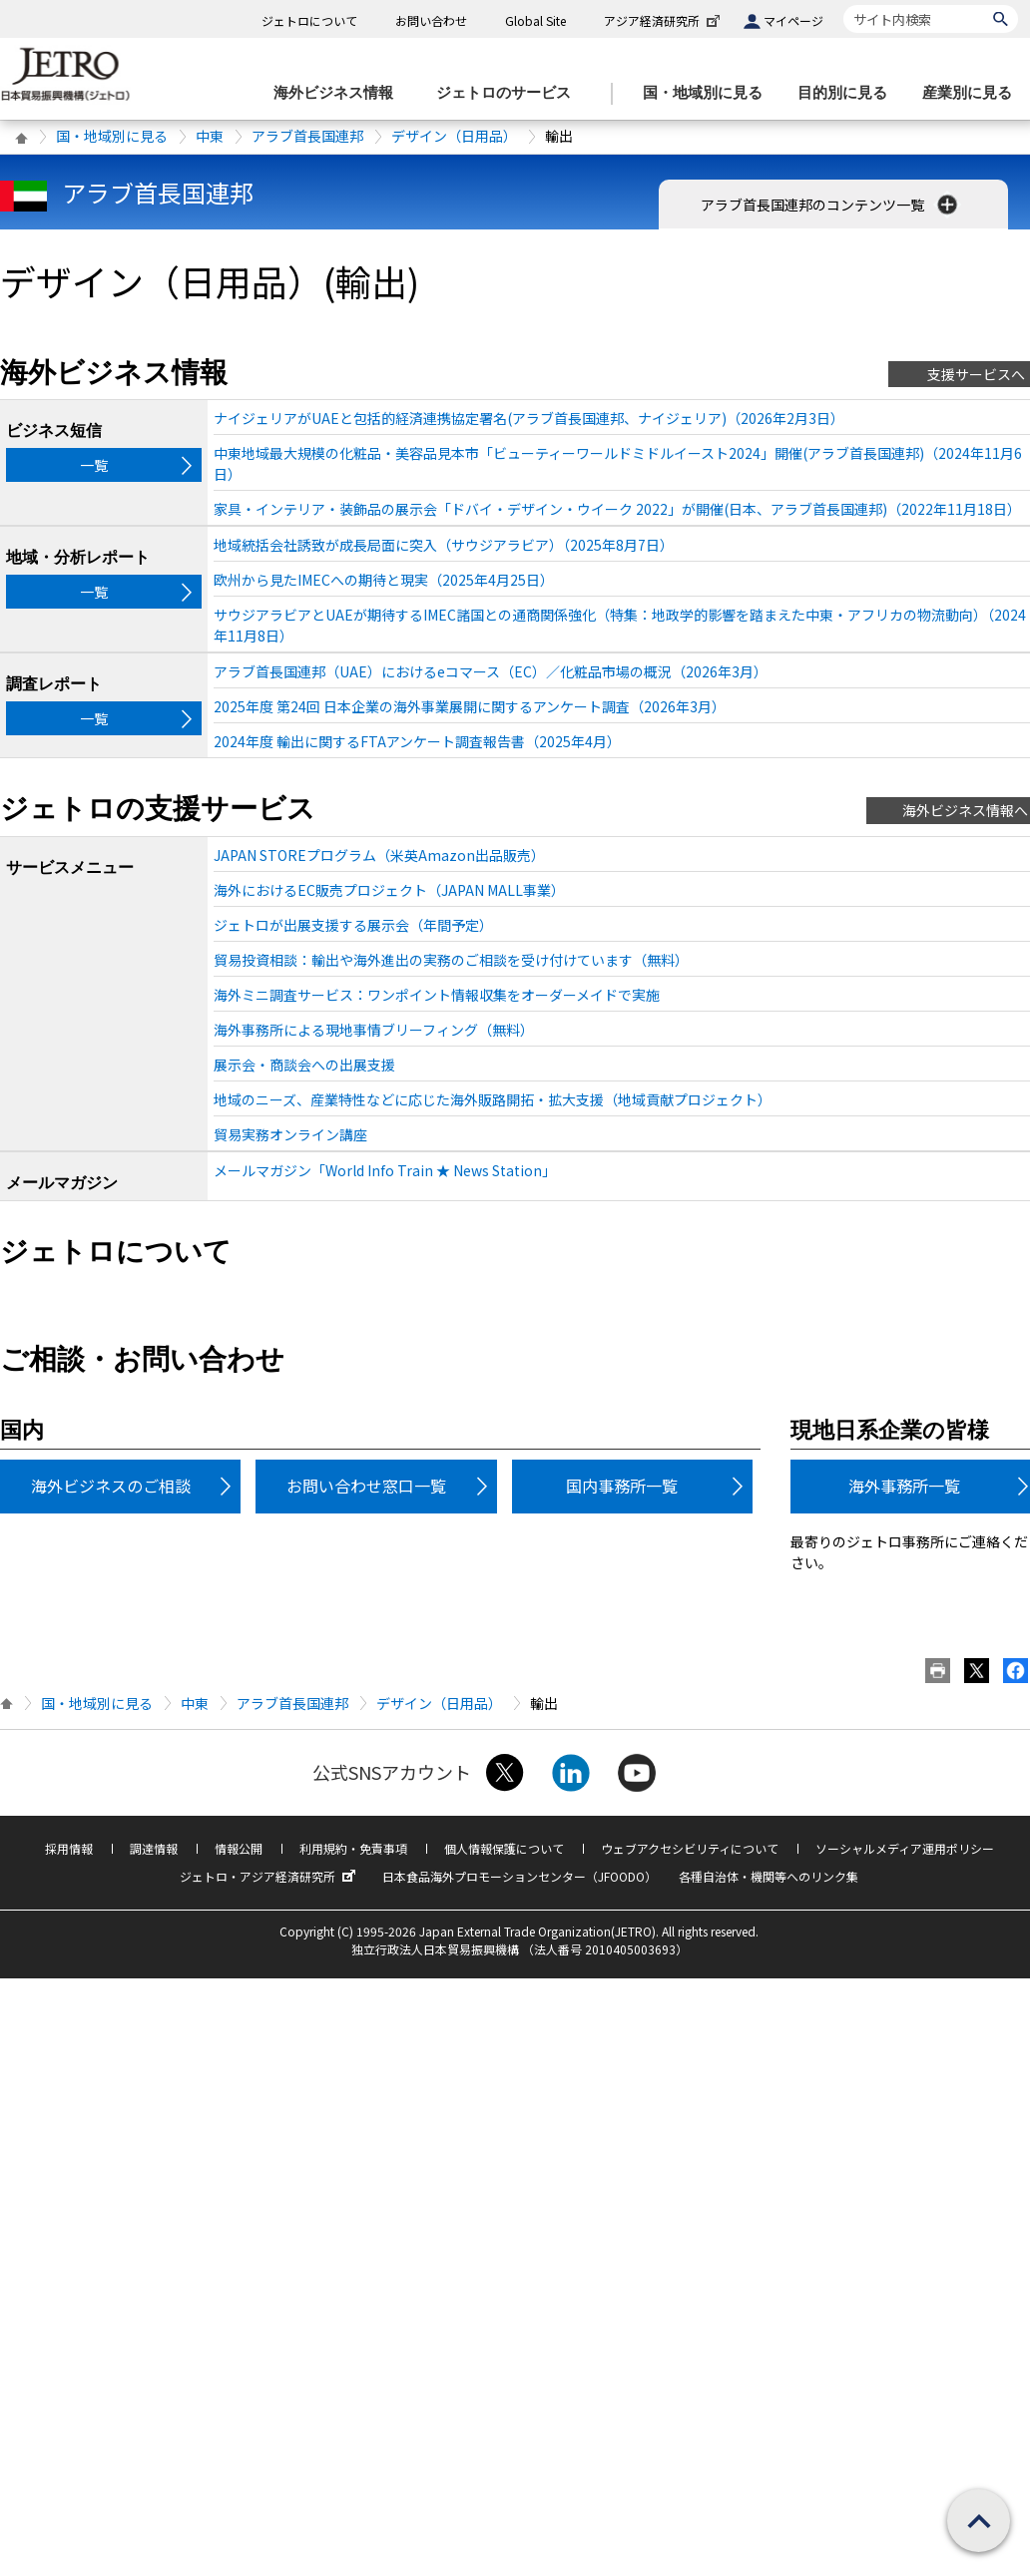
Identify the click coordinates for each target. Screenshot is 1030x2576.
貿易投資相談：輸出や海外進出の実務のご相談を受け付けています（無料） (451, 960)
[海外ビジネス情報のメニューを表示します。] (339, 93)
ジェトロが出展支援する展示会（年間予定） (353, 925)
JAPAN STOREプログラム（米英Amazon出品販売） (379, 855)
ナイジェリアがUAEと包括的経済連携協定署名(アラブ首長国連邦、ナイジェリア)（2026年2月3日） (529, 418)
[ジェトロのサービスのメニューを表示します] (509, 93)
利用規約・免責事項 (353, 1848)
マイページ (793, 20)
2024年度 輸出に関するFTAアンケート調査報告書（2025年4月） (417, 741)
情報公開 (238, 1848)
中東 (210, 136)
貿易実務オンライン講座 (290, 1134)
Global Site (535, 20)
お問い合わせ (431, 20)
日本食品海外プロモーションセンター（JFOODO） (519, 1876)
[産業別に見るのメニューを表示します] (973, 93)
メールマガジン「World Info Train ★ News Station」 (385, 1170)
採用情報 (69, 1848)
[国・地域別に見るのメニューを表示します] (708, 93)
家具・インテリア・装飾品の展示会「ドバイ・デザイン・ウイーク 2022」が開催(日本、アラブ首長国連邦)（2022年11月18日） (617, 509)
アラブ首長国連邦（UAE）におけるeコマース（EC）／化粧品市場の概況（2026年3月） (491, 671)
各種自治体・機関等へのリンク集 (768, 1876)
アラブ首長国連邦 (307, 136)
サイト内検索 (842, 4)
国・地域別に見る (112, 136)
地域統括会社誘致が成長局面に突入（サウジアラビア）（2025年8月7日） (444, 545)
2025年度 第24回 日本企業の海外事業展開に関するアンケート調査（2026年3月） (470, 706)
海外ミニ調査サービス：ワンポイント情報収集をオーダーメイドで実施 (437, 995)
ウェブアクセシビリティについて (689, 1848)
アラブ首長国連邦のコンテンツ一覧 (831, 205)
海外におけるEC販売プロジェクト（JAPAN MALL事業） (389, 890)
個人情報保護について (504, 1848)
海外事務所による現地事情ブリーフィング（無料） (374, 1030)
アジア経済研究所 (664, 20)
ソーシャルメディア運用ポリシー (904, 1848)
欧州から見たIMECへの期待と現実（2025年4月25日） (384, 580)
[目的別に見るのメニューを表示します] (848, 93)
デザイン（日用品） (454, 136)
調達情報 (154, 1848)
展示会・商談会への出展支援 (304, 1064)
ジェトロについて (309, 20)
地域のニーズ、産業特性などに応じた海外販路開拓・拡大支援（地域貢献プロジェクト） (493, 1099)
